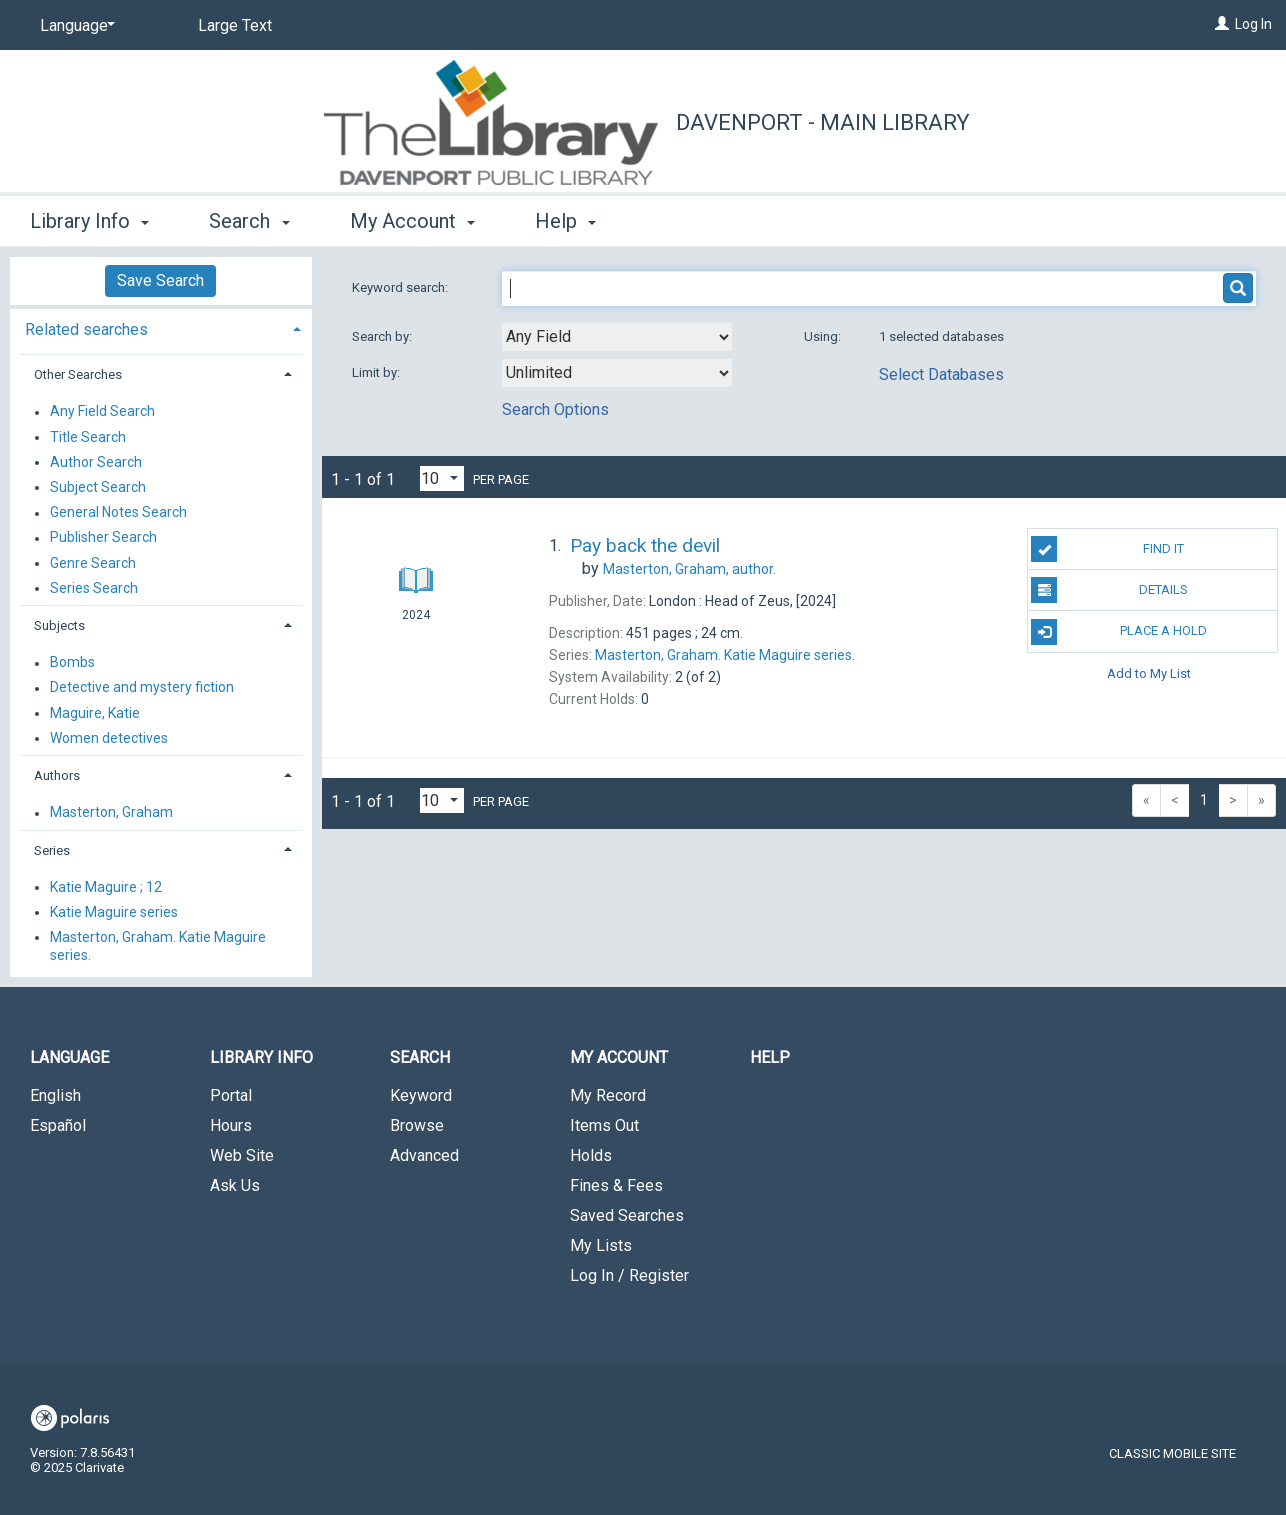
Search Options (555, 409)
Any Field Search (102, 412)
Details (1109, 590)
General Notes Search (118, 513)
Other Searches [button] (78, 374)
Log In (1253, 24)
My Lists (601, 1245)
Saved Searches (627, 1215)
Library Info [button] (89, 221)
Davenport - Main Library (823, 122)
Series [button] (52, 850)
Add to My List (1149, 673)
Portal (231, 1095)
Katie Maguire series (114, 912)
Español (58, 1125)
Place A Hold (1119, 632)
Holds (591, 1155)
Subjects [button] (59, 625)
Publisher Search (103, 538)
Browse (417, 1125)
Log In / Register (629, 1275)
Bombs (72, 663)
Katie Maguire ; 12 (106, 887)
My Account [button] (412, 221)
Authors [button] (57, 775)
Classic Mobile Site (1172, 1453)
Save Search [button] (160, 280)
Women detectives (109, 738)
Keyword (421, 1095)
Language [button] (69, 1057)
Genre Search (93, 563)
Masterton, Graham (111, 813)
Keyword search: (401, 287)
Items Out (604, 1125)
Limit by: (377, 372)
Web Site (242, 1155)
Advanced (424, 1155)
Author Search (96, 462)
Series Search (94, 588)
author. (689, 569)
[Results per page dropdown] (442, 478)
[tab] (161, 327)
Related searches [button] (86, 329)
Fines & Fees (616, 1185)
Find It (1107, 549)
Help (770, 1057)
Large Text (235, 25)
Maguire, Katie (95, 713)
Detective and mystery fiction (142, 688)
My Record (608, 1095)
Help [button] (565, 221)
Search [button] (249, 221)
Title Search (88, 437)
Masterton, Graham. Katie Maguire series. (158, 946)
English (55, 1095)
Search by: (383, 336)
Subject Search (98, 487)
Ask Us (235, 1185)
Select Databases (941, 374)
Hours (231, 1125)
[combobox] (617, 337)
